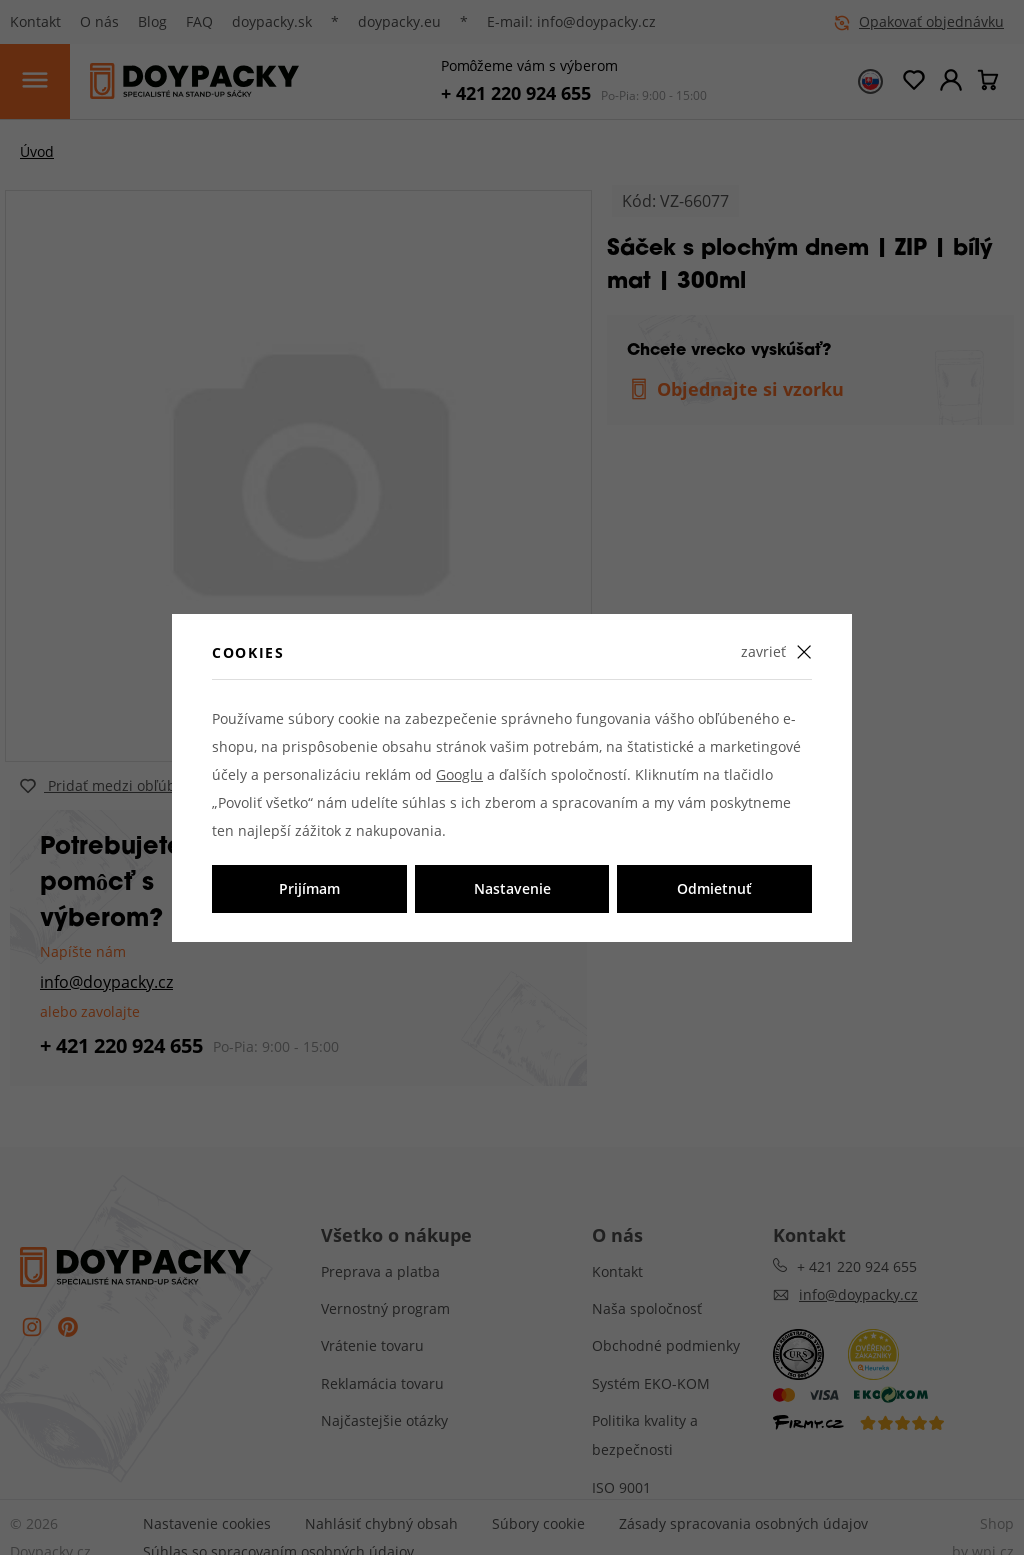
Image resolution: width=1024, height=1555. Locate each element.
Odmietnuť (714, 888)
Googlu (459, 774)
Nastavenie (512, 888)
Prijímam (309, 888)
